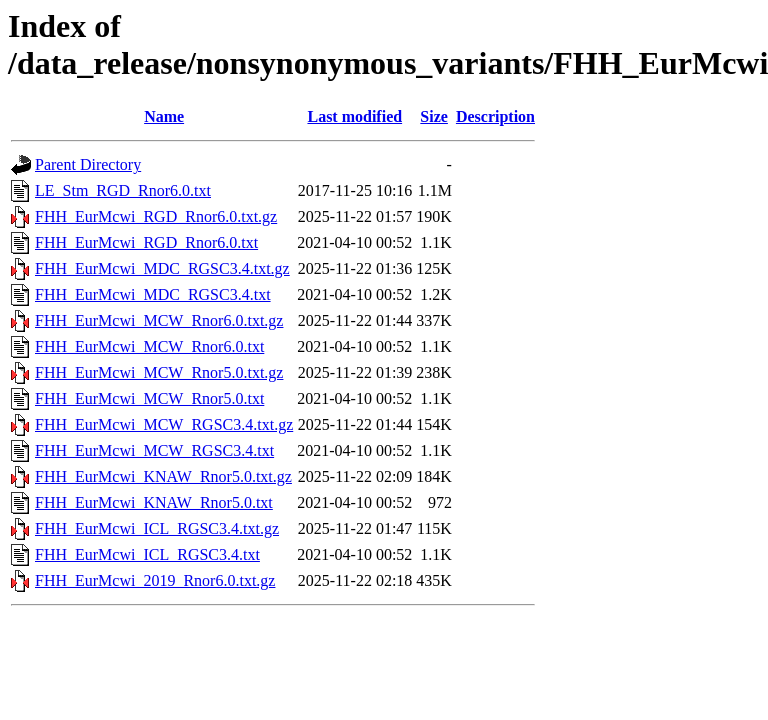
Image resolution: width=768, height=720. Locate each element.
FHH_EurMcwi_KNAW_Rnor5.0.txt (154, 502)
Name (164, 116)
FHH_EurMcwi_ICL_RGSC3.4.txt (147, 554)
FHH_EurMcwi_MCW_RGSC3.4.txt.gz (164, 424)
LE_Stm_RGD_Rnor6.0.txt (123, 190)
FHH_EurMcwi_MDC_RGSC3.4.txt (153, 294)
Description (495, 116)
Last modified (354, 116)
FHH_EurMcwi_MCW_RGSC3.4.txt (154, 450)
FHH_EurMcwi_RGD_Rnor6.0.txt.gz (156, 216)
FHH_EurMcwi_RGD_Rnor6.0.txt (146, 242)
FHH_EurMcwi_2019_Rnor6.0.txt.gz (155, 580)
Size (434, 116)
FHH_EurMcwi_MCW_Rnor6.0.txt (149, 346)
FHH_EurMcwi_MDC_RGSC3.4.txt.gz (162, 268)
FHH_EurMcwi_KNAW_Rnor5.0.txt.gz (163, 476)
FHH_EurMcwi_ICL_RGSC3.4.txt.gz (157, 528)
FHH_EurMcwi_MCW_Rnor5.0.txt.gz (159, 372)
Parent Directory (88, 164)
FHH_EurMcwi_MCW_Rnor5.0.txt (149, 398)
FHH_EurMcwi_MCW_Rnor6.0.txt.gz (159, 320)
